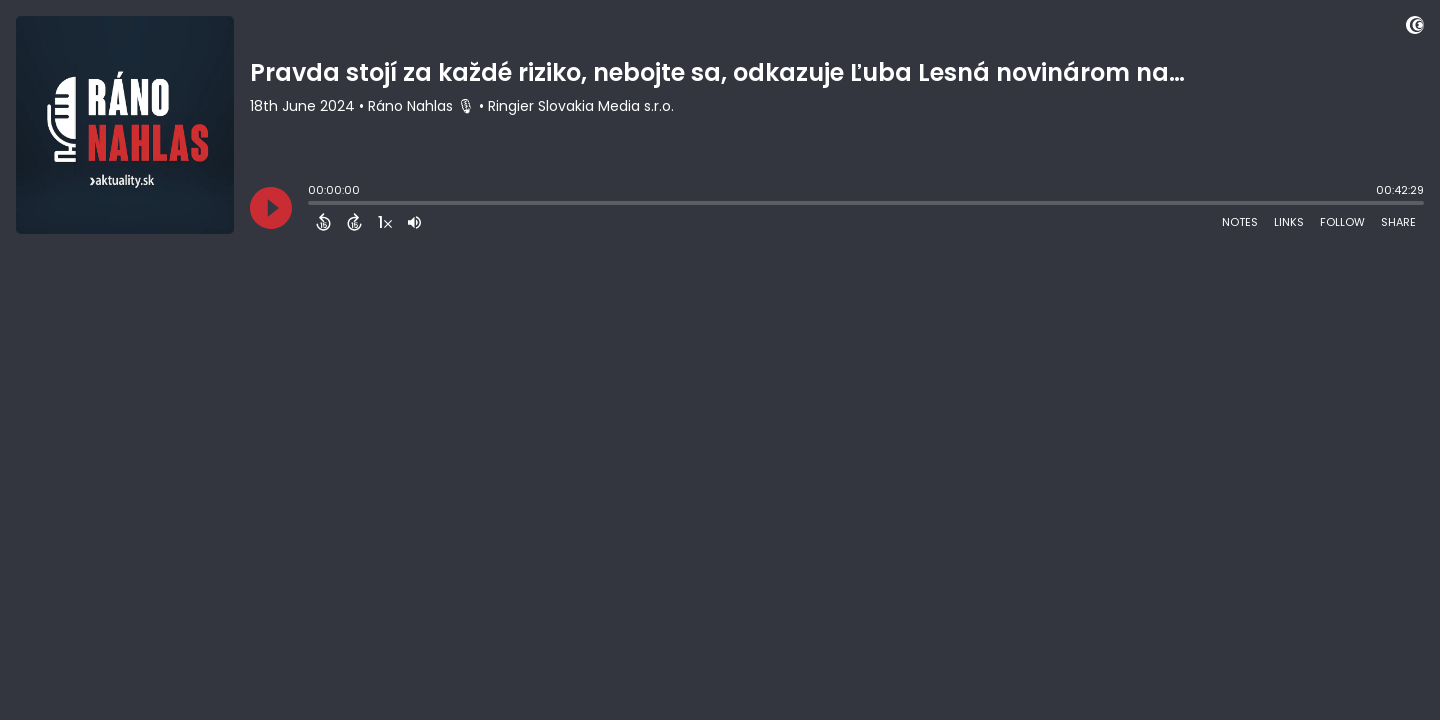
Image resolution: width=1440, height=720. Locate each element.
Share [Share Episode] (1398, 222)
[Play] (271, 208)
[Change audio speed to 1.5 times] (385, 222)
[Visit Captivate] (1415, 28)
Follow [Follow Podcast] (1342, 222)
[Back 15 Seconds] (323, 222)
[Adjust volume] (414, 222)
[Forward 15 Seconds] (354, 222)
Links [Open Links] (1289, 222)
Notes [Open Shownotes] (1240, 222)
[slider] (313, 205)
